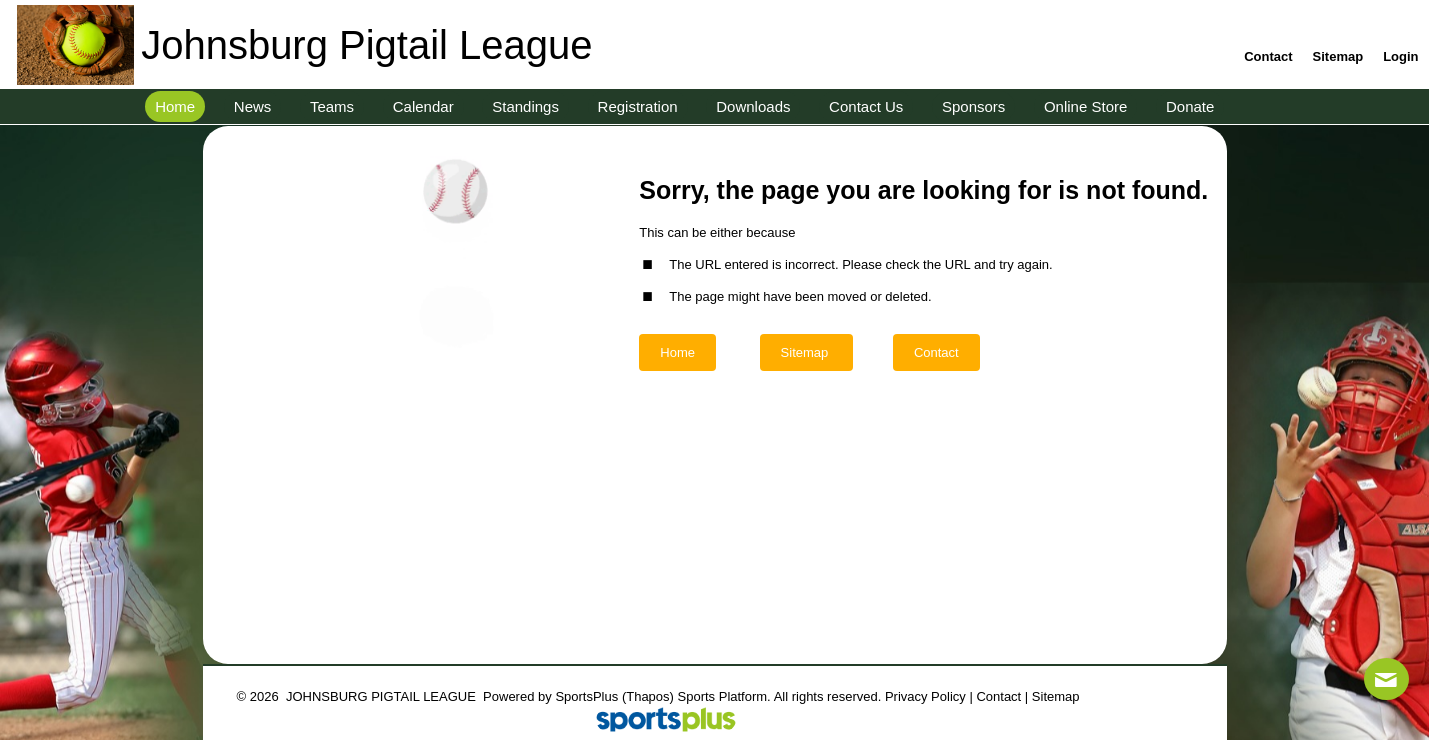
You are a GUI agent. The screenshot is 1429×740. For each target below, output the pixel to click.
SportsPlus (586, 696)
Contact (998, 696)
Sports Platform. (724, 696)
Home (677, 352)
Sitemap (1056, 696)
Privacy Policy (925, 696)
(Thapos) (648, 696)
